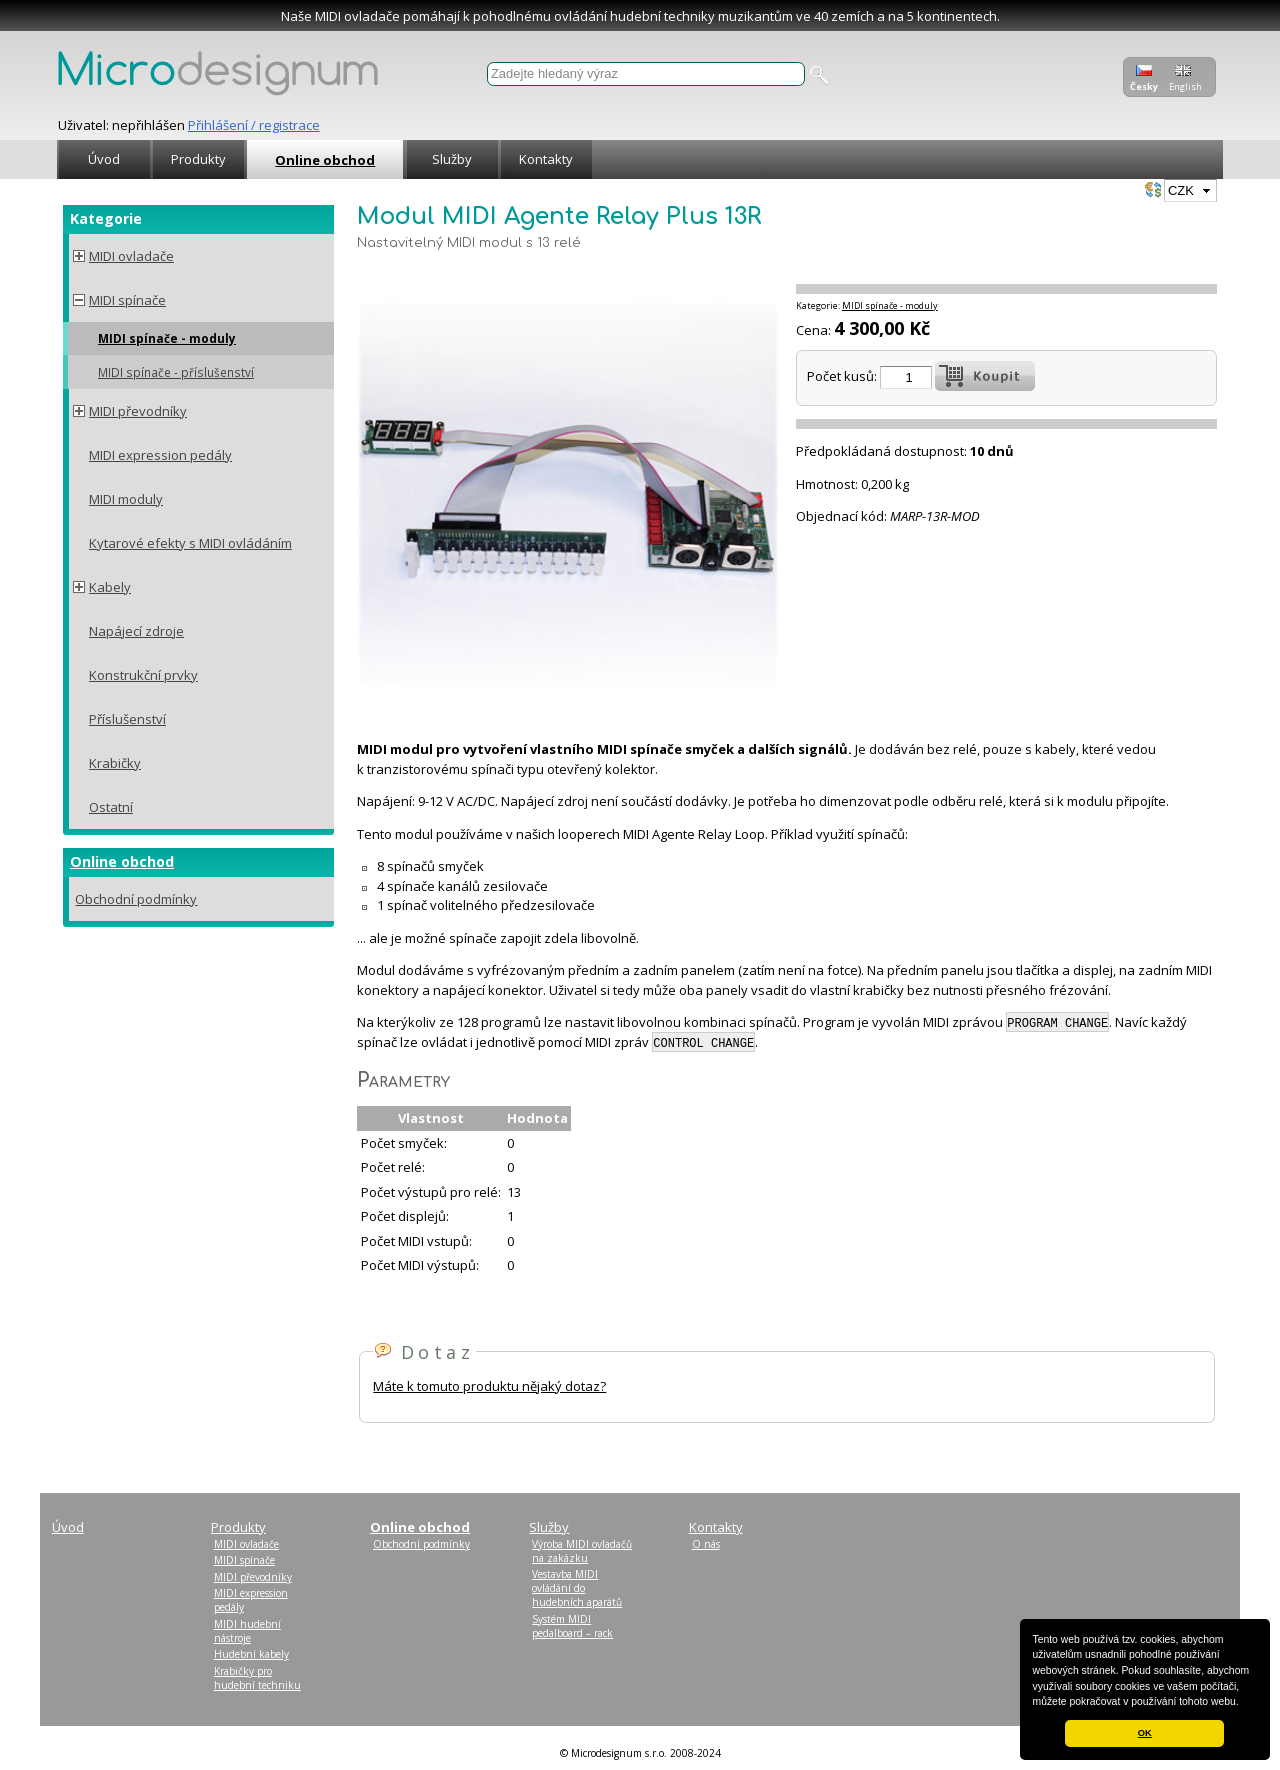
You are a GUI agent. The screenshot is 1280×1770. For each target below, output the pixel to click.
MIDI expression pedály (160, 455)
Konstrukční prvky (143, 675)
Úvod (104, 159)
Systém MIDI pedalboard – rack (572, 1626)
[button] (1244, 1703)
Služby (452, 159)
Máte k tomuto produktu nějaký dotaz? (489, 1386)
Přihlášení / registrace (254, 125)
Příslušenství (127, 719)
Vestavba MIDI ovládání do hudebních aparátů (577, 1588)
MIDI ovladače (131, 256)
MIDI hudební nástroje (247, 1631)
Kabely (110, 587)
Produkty (198, 159)
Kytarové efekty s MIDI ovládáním (190, 543)
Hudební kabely (251, 1654)
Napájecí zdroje (136, 631)
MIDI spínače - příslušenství (176, 372)
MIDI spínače (127, 300)
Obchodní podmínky (136, 899)
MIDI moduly (126, 499)
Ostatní (111, 807)
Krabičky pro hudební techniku (257, 1678)
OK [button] (1145, 1733)
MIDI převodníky (138, 411)
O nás (706, 1544)
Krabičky (115, 763)
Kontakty (546, 159)
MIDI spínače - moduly (167, 338)
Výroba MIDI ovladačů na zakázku (582, 1551)
